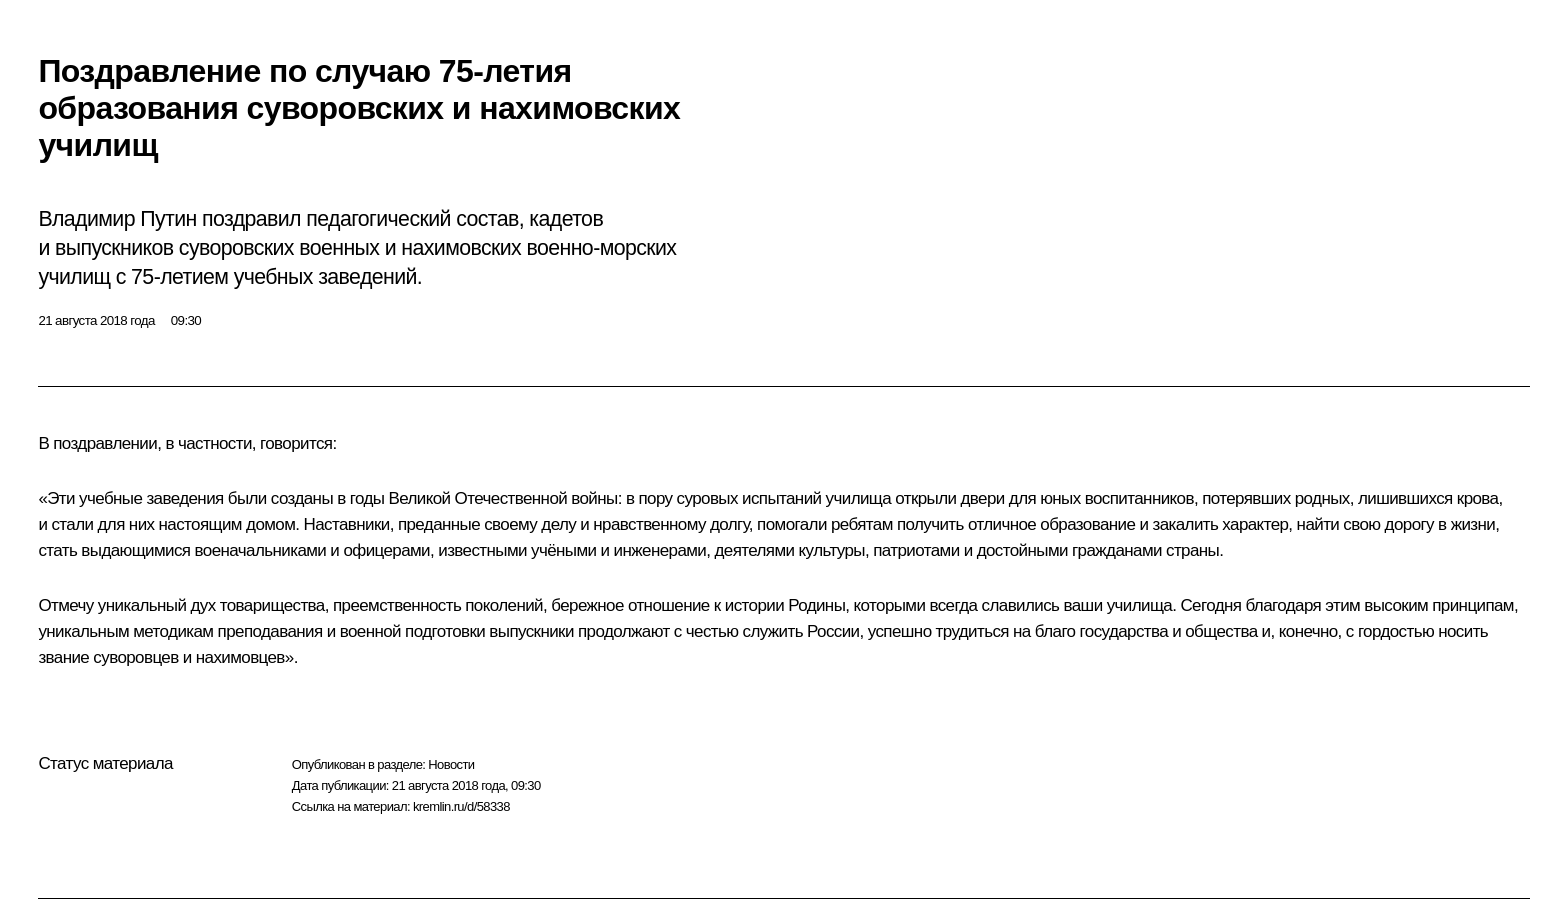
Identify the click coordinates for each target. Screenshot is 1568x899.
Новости (451, 764)
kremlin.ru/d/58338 (461, 806)
